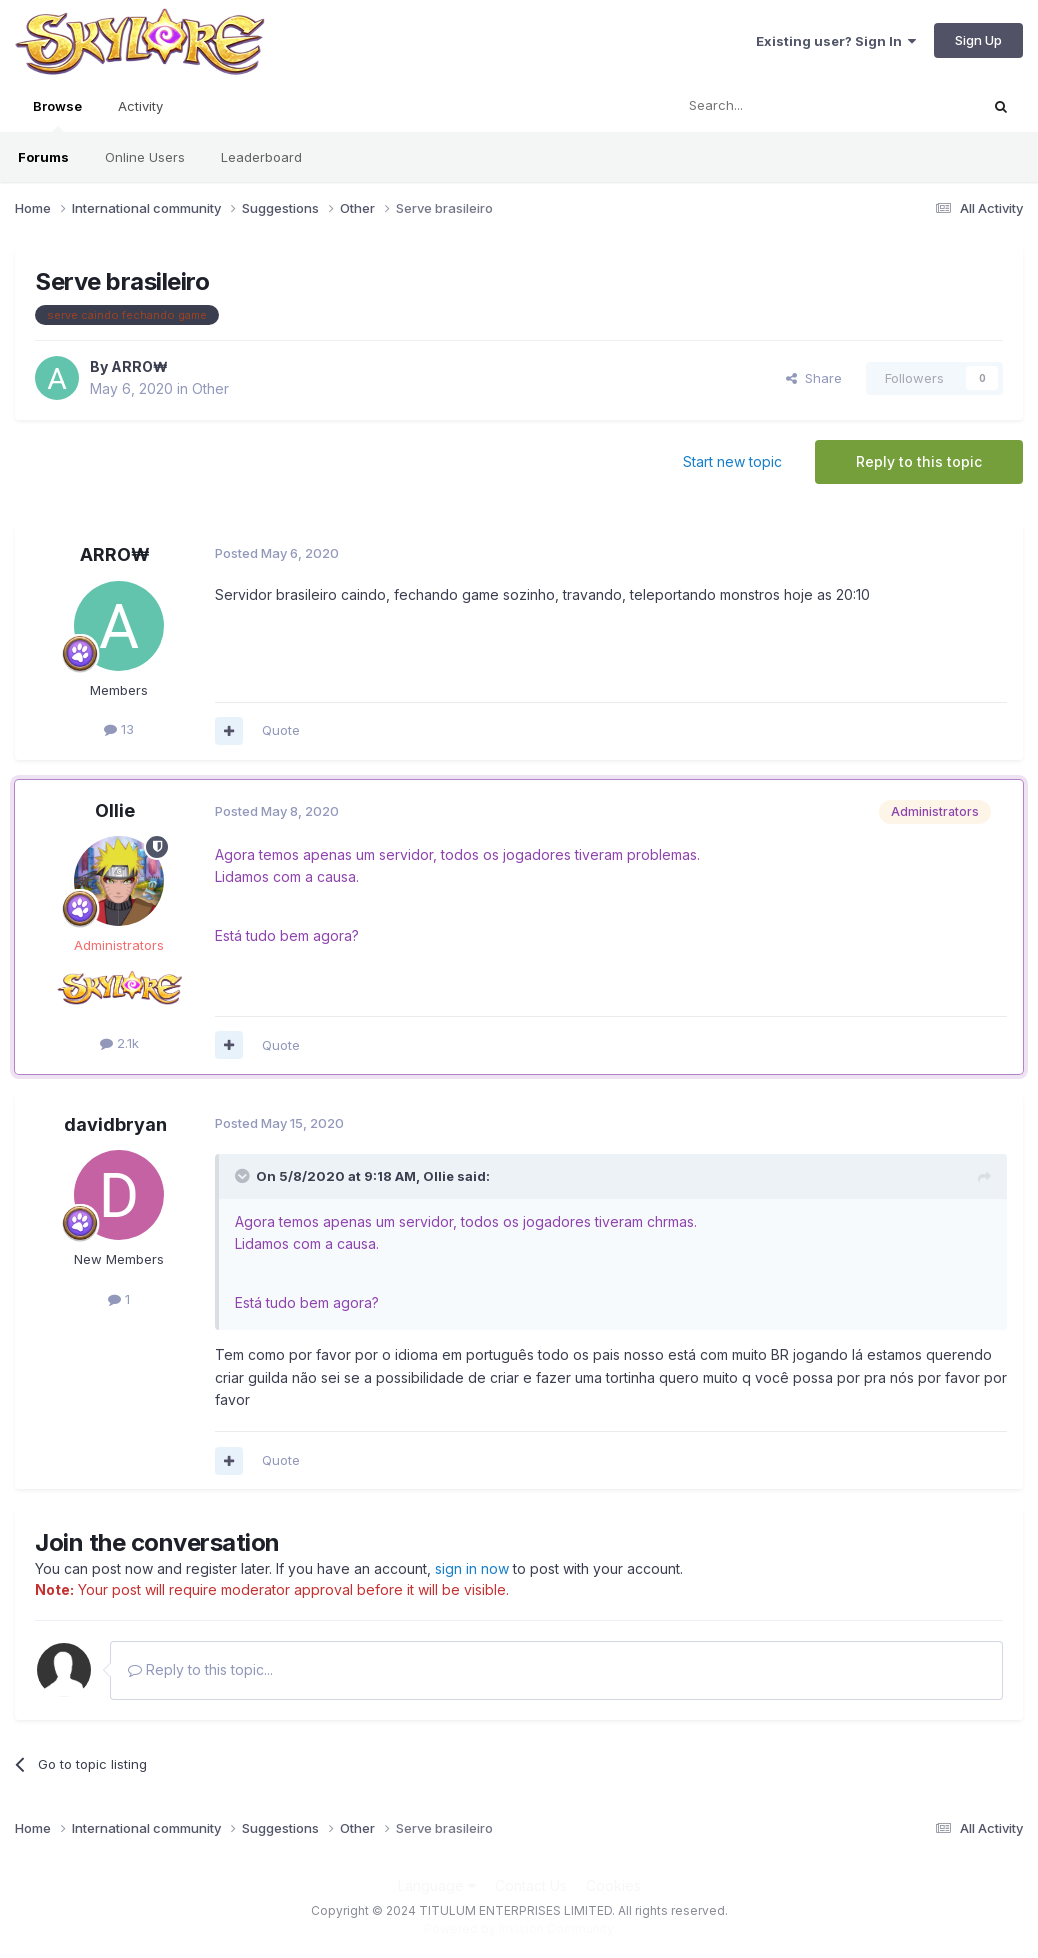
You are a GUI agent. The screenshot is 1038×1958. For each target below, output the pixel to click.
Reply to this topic (919, 461)
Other (210, 388)
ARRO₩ (139, 366)
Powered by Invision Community (519, 1928)
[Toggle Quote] (244, 1176)
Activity (140, 106)
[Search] (775, 106)
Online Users (145, 157)
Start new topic (732, 461)
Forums (43, 157)
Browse (57, 115)
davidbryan (115, 1124)
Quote (281, 730)
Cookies (613, 1885)
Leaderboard (261, 157)
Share (814, 378)
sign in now (472, 1568)
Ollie (115, 810)
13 (119, 729)
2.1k (119, 1043)
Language (437, 1885)
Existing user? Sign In (836, 41)
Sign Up (978, 40)
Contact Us (531, 1885)
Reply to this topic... (200, 1669)
